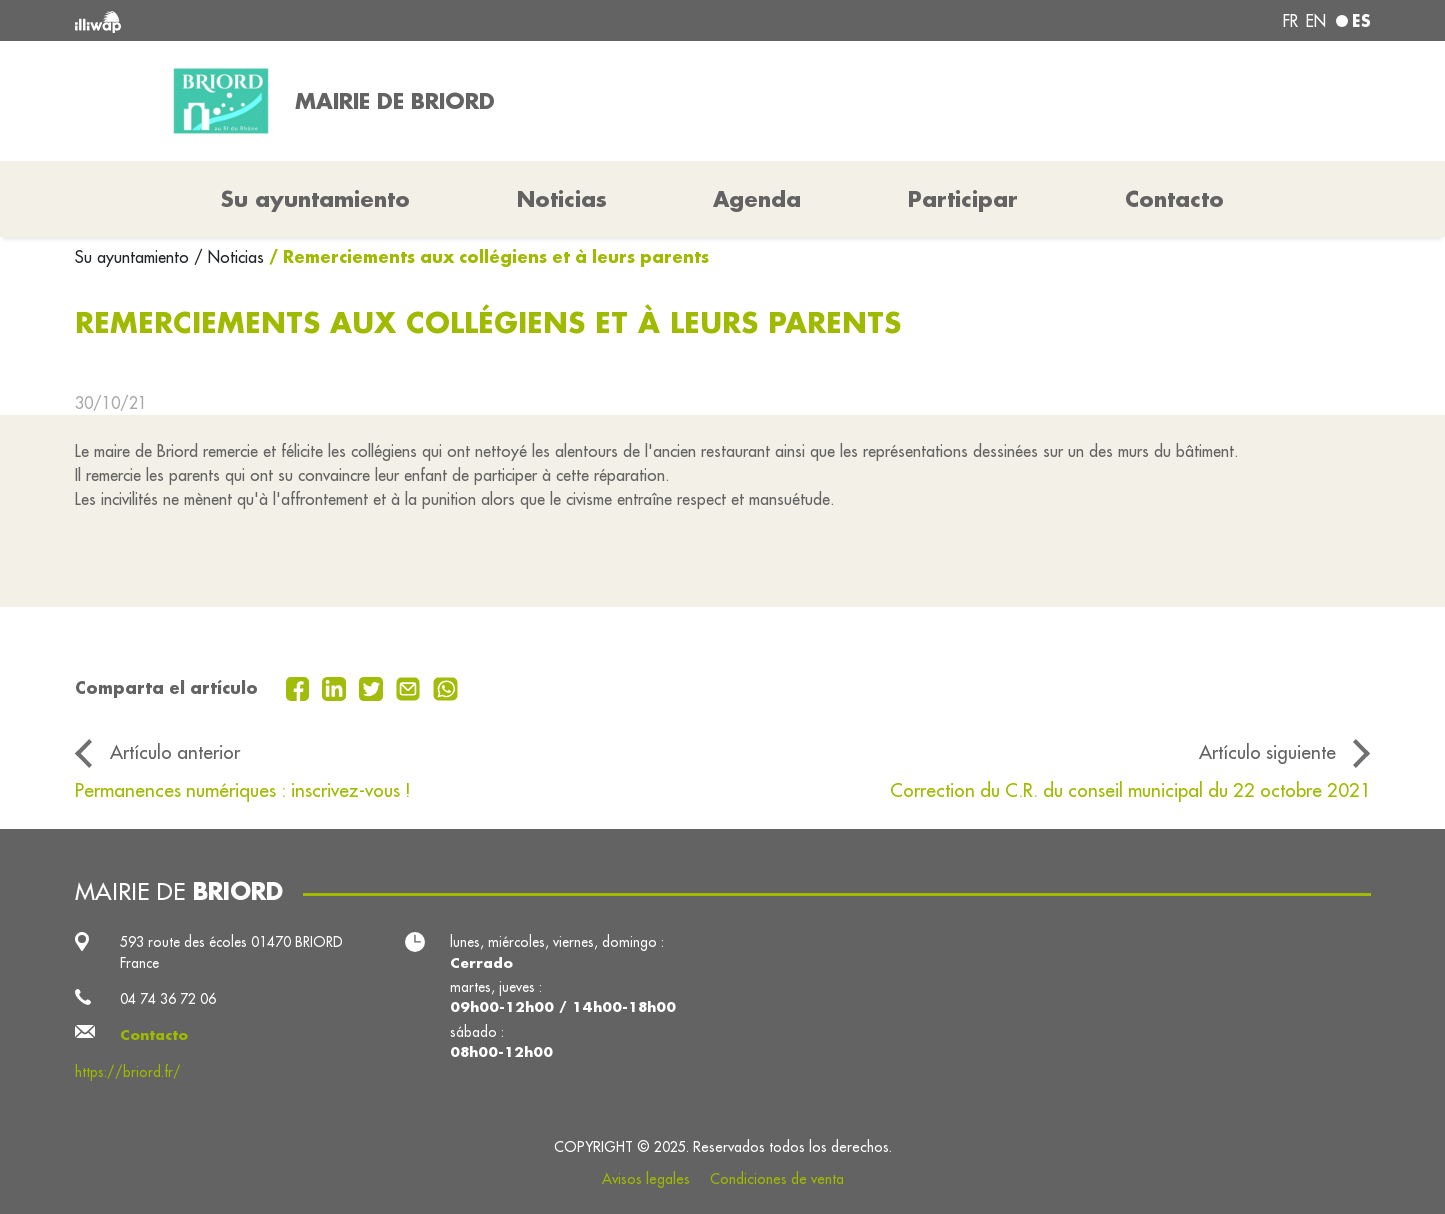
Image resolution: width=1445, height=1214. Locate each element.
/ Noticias (229, 257)
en (1316, 21)
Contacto (1174, 199)
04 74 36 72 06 (168, 999)
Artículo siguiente (1267, 752)
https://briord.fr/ (128, 1072)
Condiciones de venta (777, 1179)
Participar (963, 199)
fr (1290, 21)
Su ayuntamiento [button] (315, 199)
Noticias (562, 199)
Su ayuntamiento (134, 257)
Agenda (757, 199)
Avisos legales (646, 1179)
